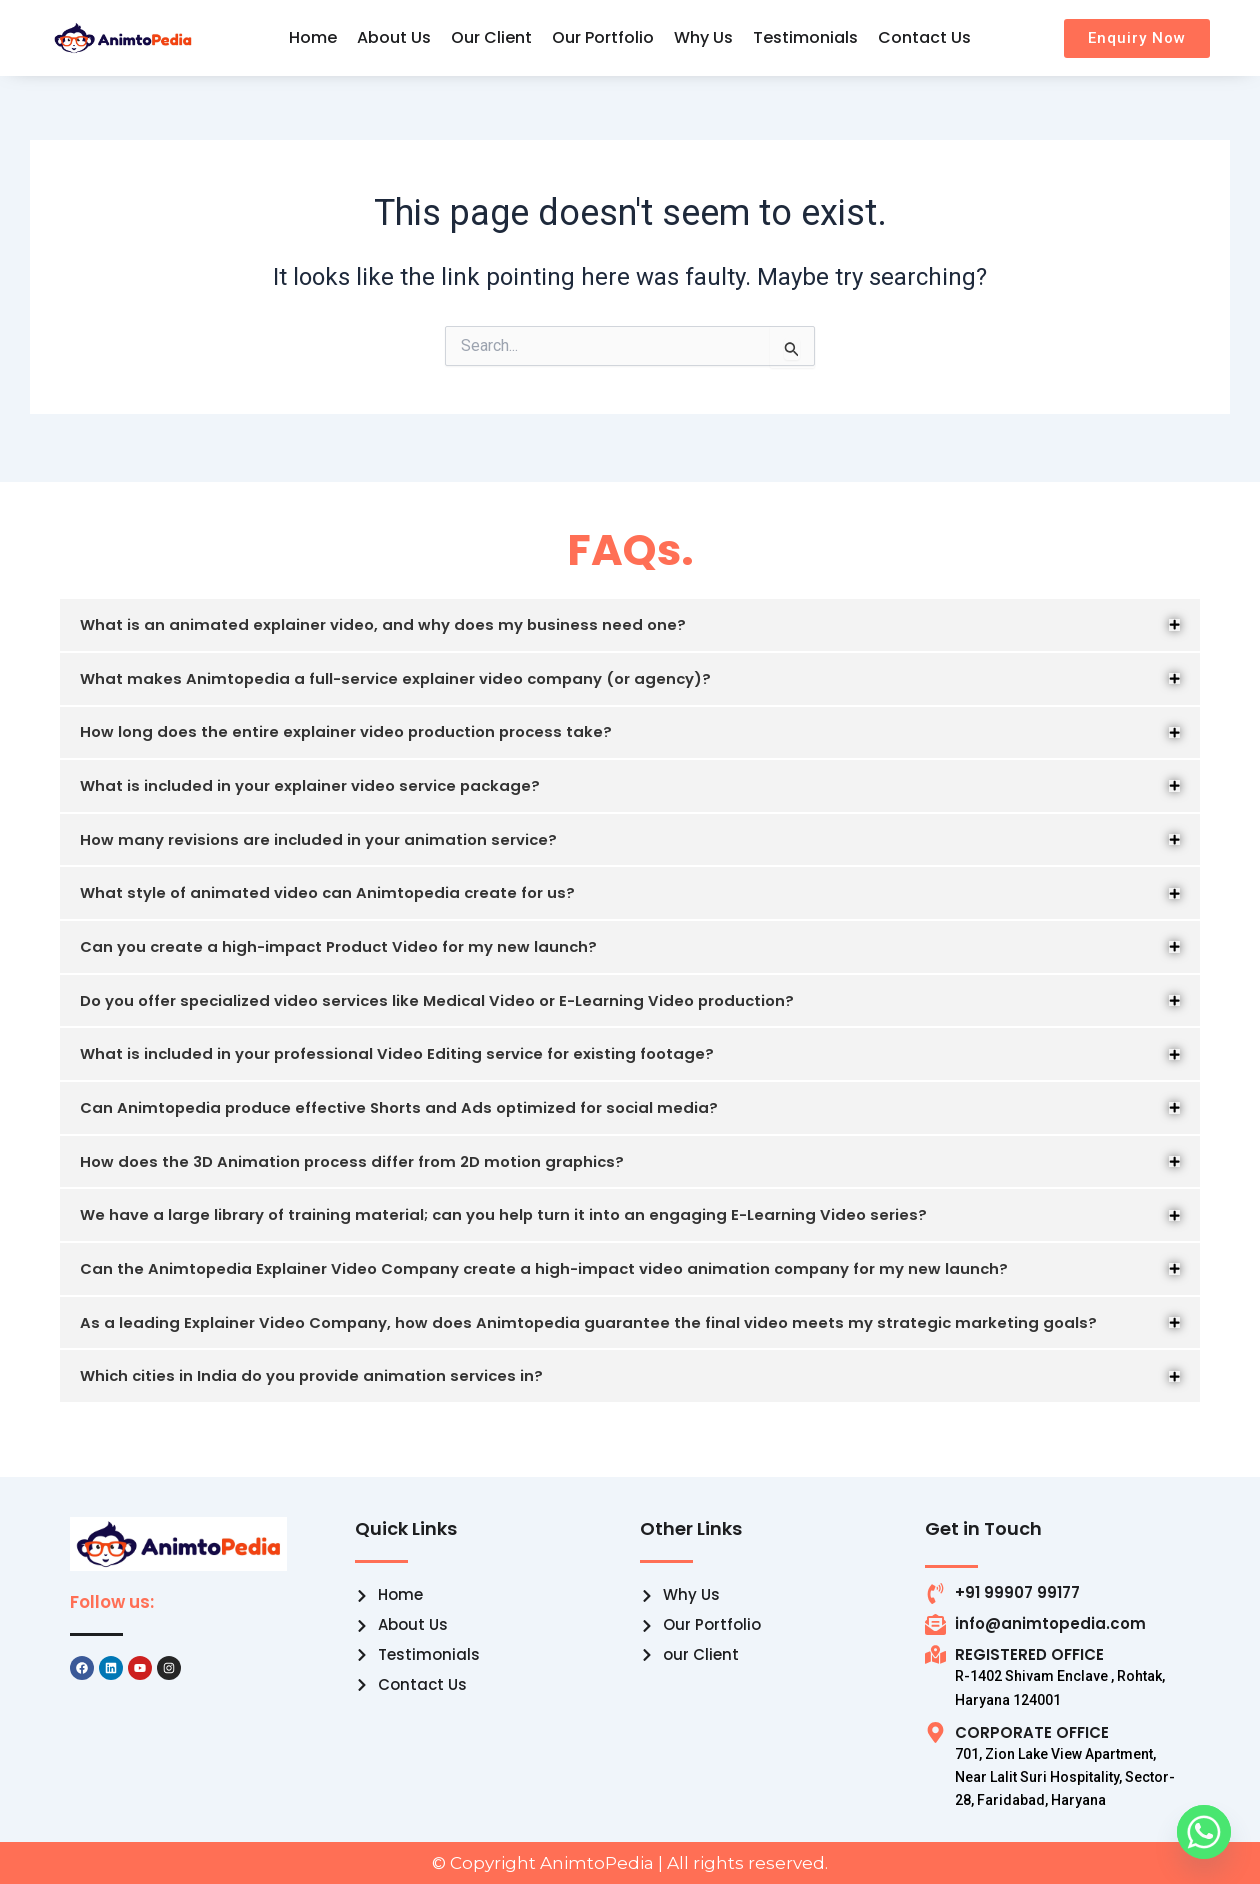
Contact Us (924, 37)
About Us (394, 37)
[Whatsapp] (1204, 1832)
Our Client (491, 37)
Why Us (703, 37)
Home (313, 37)
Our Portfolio (603, 37)
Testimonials (805, 37)
